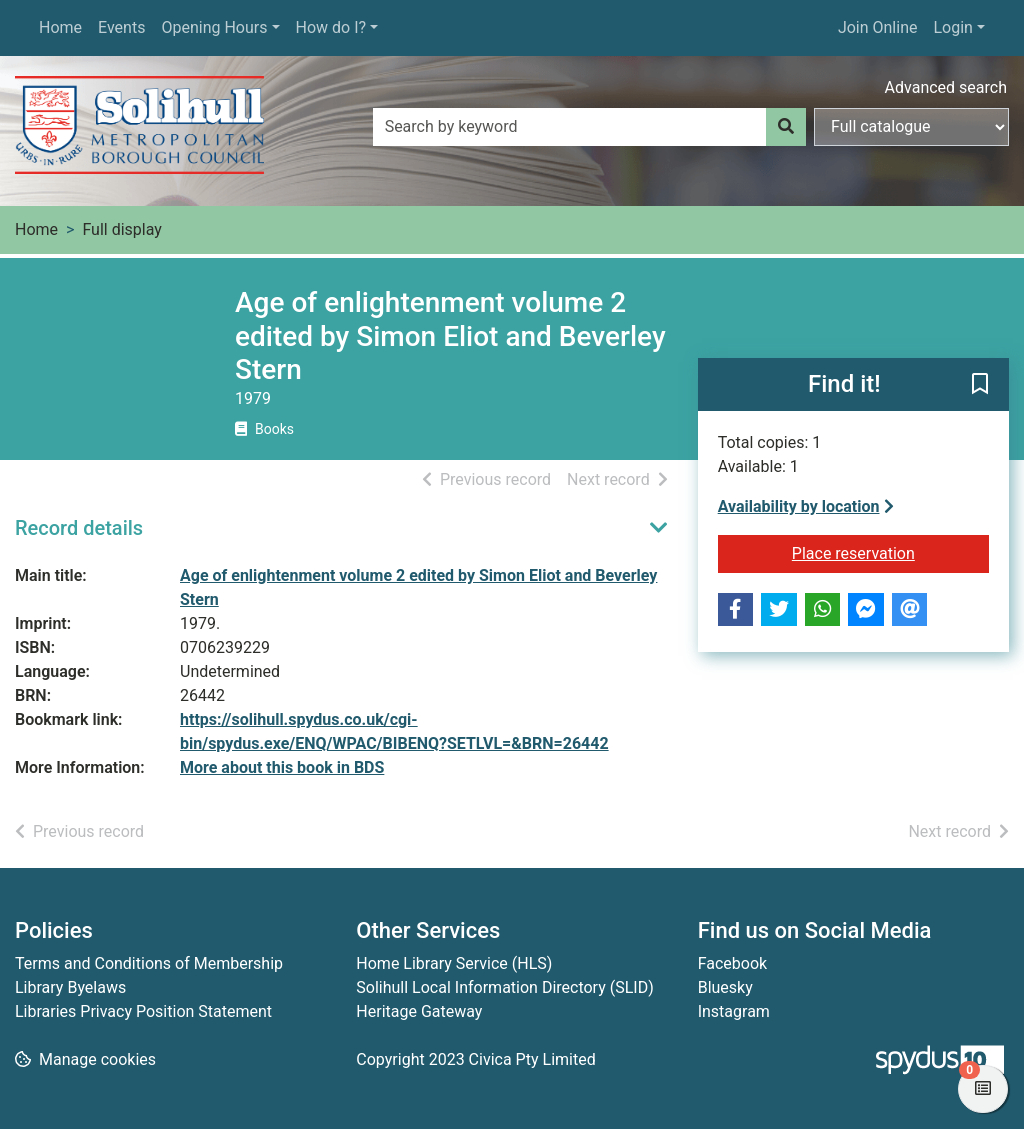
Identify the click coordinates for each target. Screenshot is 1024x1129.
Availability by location (806, 506)
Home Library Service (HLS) (454, 963)
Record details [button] (79, 528)
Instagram (734, 1011)
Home (60, 27)
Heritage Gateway (419, 1011)
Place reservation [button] (890, 552)
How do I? (331, 27)
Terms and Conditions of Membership (149, 963)
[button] (980, 385)
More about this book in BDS (282, 767)
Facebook (732, 963)
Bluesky (725, 987)
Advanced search (946, 87)
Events (121, 27)
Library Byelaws (70, 987)
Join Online (878, 27)
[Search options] (911, 127)
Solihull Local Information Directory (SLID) (504, 987)
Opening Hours (214, 27)
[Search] (786, 127)
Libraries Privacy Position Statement (143, 1011)
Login (952, 27)
